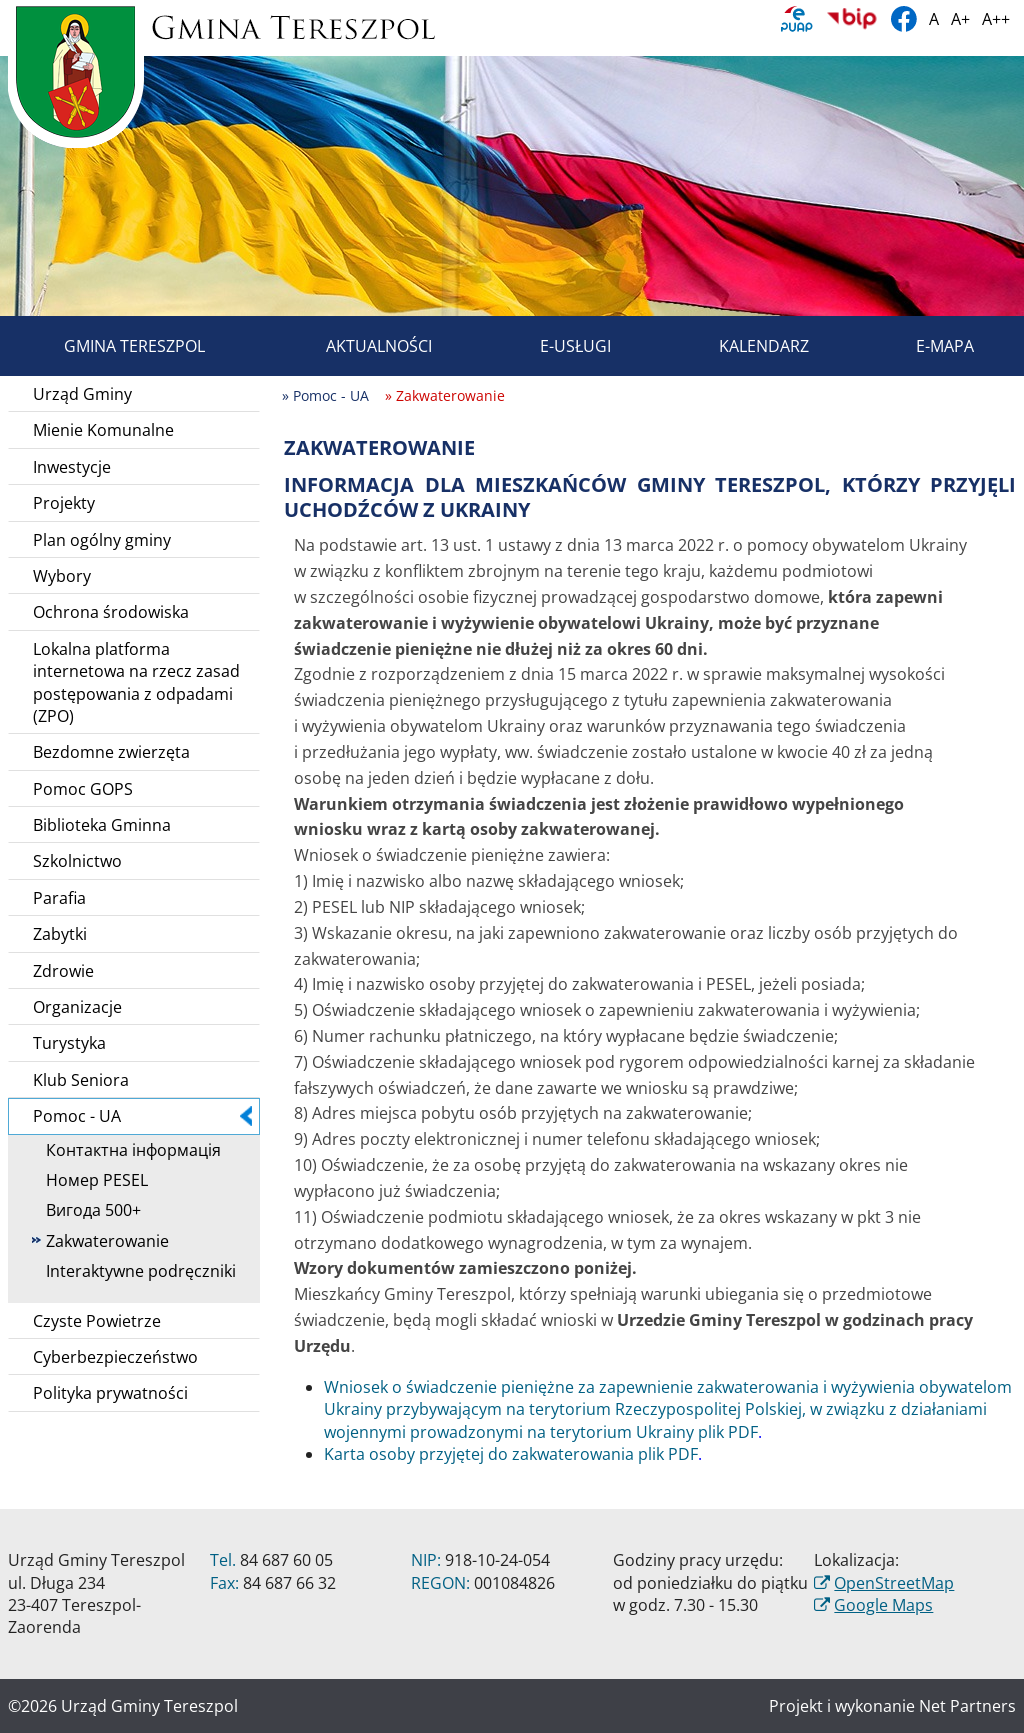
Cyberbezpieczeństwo (115, 1357)
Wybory (62, 576)
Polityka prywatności (110, 1393)
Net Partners (967, 1706)
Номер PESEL (90, 1180)
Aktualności (356, 346)
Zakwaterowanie (100, 1241)
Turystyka (69, 1043)
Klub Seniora (81, 1080)
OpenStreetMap (894, 1583)
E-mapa (922, 346)
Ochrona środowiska (111, 612)
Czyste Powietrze (97, 1321)
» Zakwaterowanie (445, 395)
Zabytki (60, 934)
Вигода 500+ (86, 1210)
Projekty (64, 503)
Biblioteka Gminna (102, 825)
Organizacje (77, 1007)
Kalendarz (741, 346)
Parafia (59, 898)
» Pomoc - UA (325, 395)
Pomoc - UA (142, 1116)
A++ (996, 19)
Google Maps (883, 1605)
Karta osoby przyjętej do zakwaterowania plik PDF (511, 1454)
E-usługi (552, 346)
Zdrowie (63, 971)
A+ (960, 19)
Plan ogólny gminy (102, 540)
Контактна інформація (126, 1150)
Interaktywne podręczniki (134, 1271)
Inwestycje (72, 467)
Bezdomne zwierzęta (111, 752)
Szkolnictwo (77, 861)
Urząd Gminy (82, 394)
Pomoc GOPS (83, 789)
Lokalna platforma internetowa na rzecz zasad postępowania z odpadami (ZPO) (136, 682)
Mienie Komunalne (103, 430)
